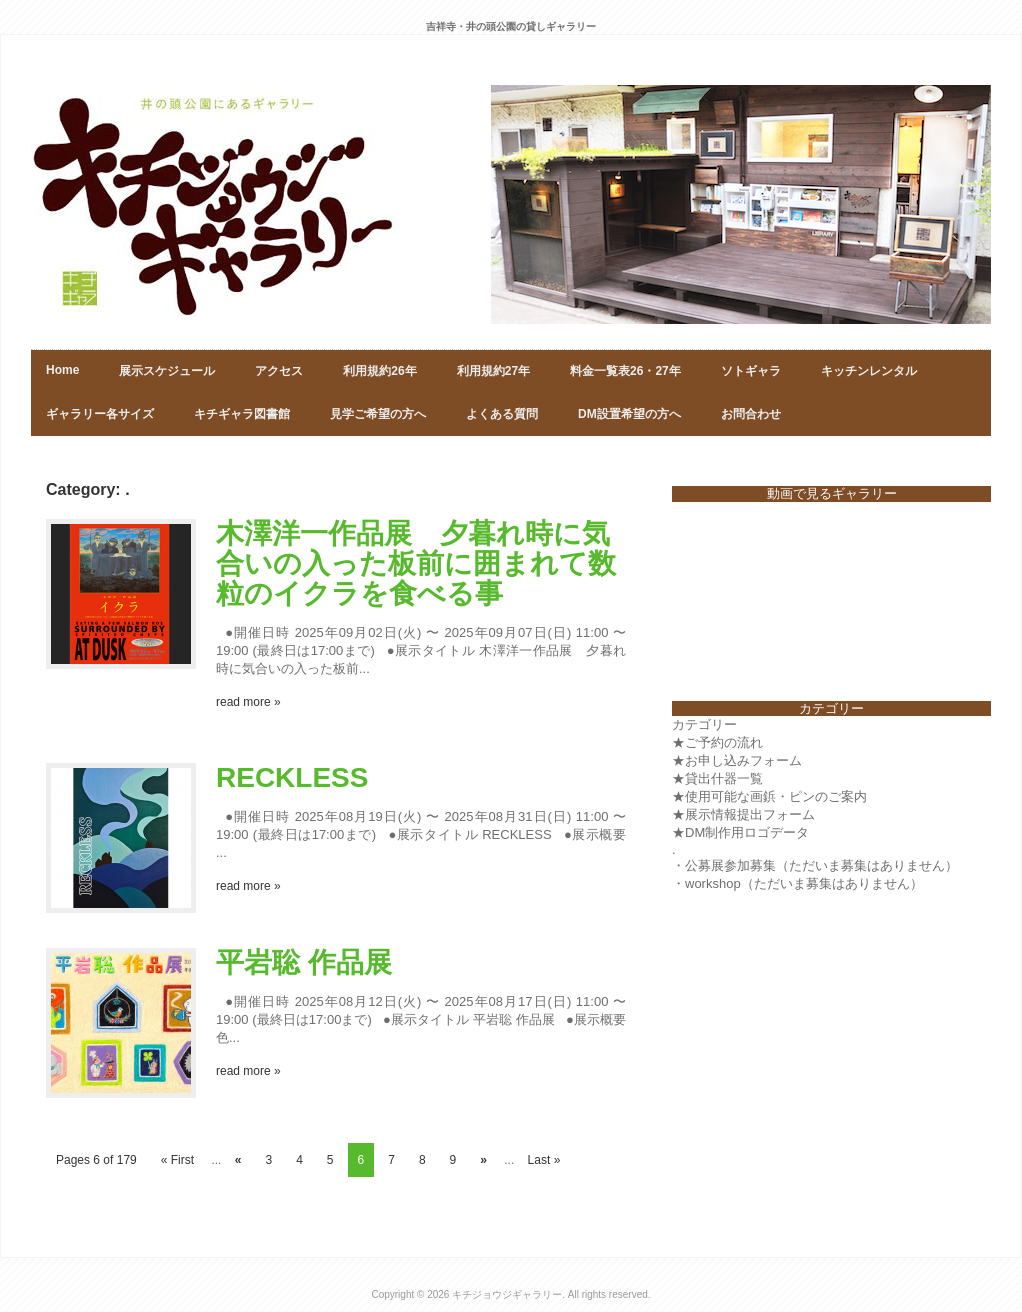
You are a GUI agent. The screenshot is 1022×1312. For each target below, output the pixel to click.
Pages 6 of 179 (96, 1160)
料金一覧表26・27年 (625, 371)
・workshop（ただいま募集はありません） (797, 883)
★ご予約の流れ (717, 742)
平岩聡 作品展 (304, 962)
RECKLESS (292, 777)
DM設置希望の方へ (629, 414)
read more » (248, 702)
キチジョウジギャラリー (507, 1294)
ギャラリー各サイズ (100, 414)
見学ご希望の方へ (378, 414)
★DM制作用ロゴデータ (740, 832)
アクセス (279, 371)
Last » (544, 1160)
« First (177, 1160)
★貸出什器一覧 (717, 778)
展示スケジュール (167, 371)
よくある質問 (502, 414)
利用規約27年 (493, 371)
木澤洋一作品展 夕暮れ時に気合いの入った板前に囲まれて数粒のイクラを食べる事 (416, 563)
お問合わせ (751, 414)
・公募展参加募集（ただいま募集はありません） (815, 865)
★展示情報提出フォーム (743, 814)
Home (62, 370)
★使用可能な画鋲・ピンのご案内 (769, 796)
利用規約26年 (379, 371)
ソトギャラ (751, 371)
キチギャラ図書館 (242, 414)
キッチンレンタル (869, 371)
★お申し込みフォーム (737, 760)
